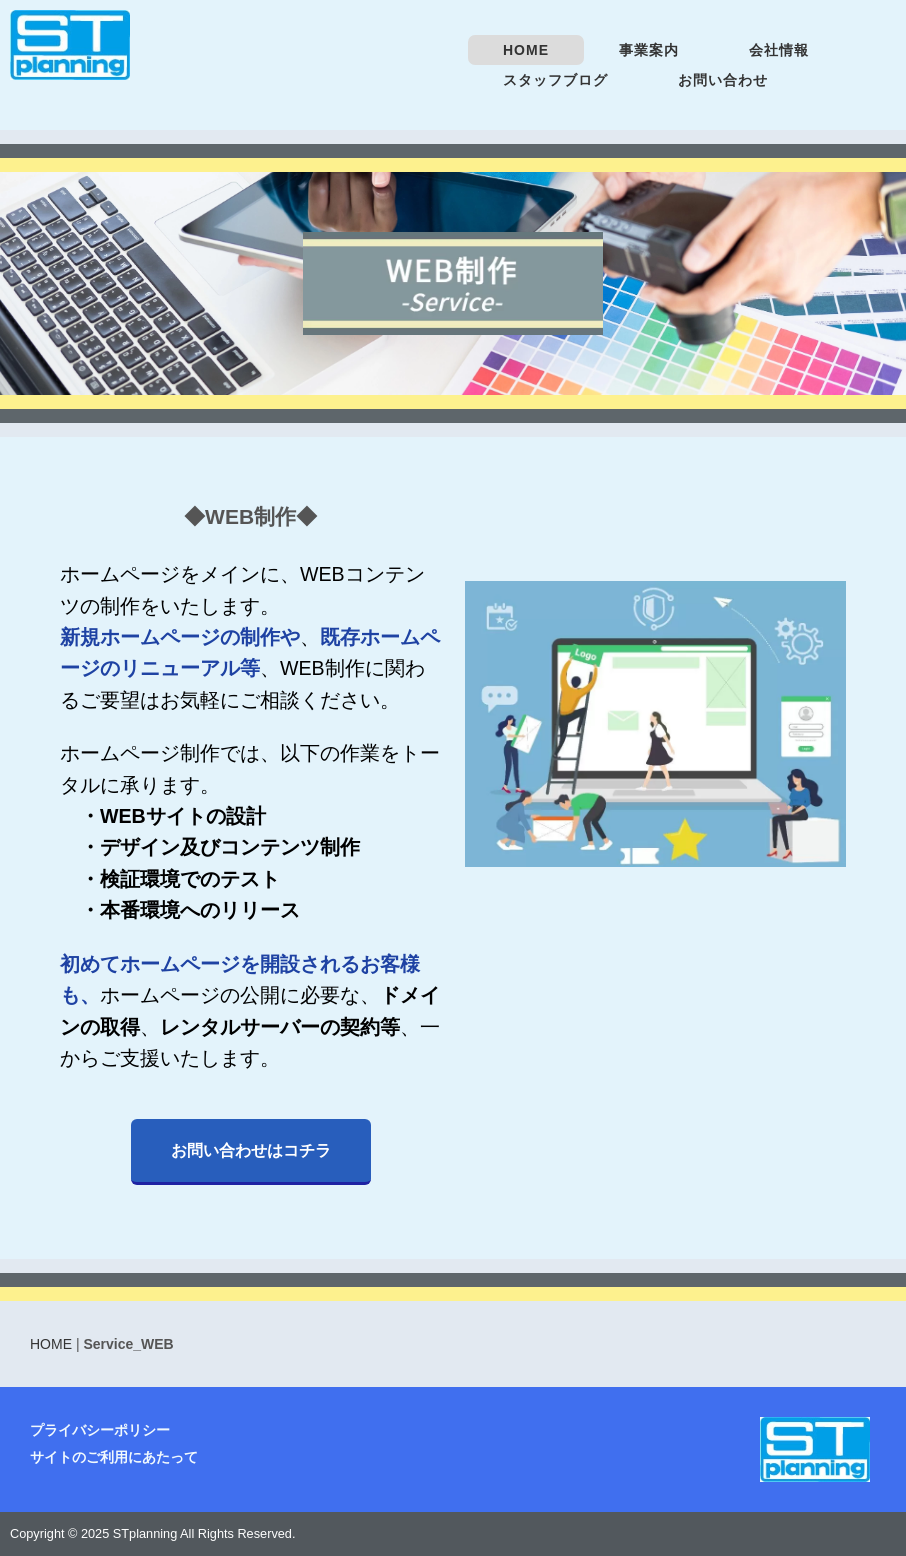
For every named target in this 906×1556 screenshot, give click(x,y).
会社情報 (779, 50)
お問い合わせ (723, 80)
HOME (526, 50)
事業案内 (649, 50)
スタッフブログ (555, 80)
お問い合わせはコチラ (251, 1150)
